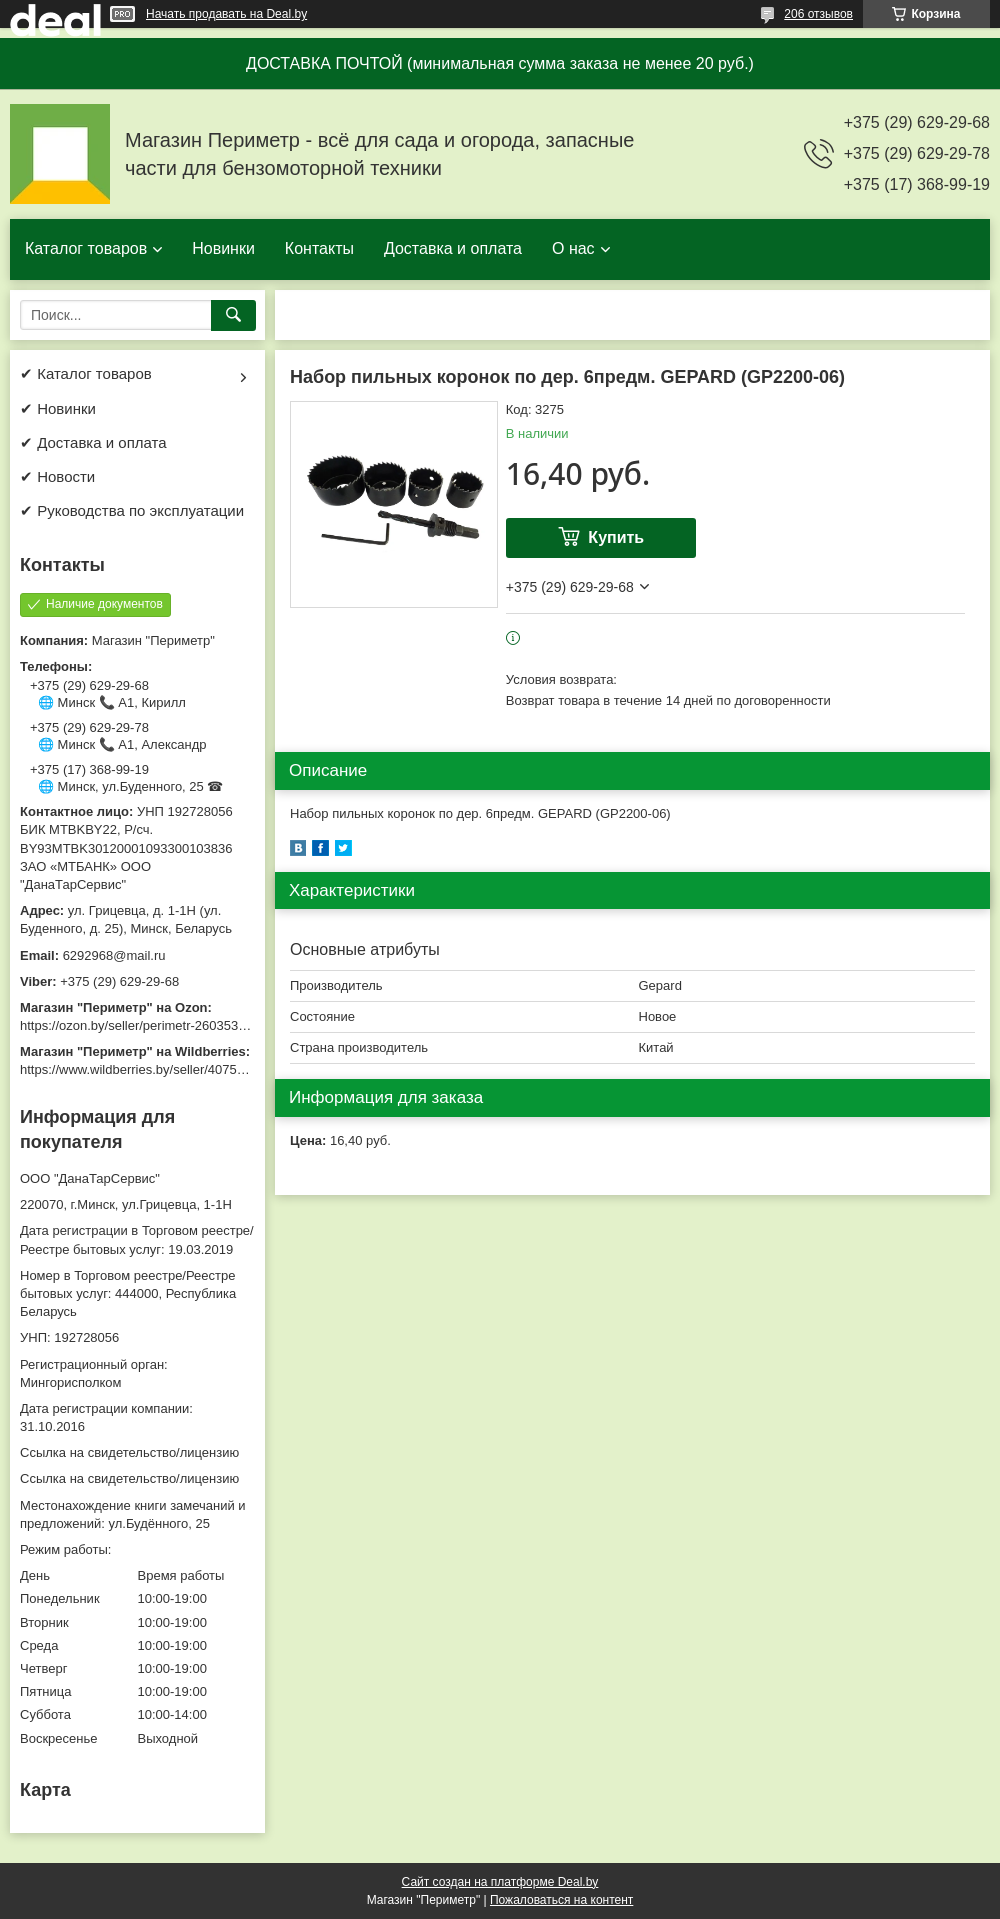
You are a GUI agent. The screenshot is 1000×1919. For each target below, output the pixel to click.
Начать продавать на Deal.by (226, 14)
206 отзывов (818, 14)
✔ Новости (57, 476)
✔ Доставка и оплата (93, 442)
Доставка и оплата (453, 248)
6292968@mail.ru (114, 955)
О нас (573, 248)
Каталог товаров (86, 248)
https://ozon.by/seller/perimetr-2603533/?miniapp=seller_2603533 (209, 1025)
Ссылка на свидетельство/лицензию (129, 1452)
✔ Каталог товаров (86, 373)
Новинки (223, 248)
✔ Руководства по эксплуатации (132, 510)
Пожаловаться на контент (561, 1900)
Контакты (319, 248)
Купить (616, 537)
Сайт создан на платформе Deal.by (500, 1882)
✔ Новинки (58, 408)
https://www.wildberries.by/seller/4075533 (139, 1069)
